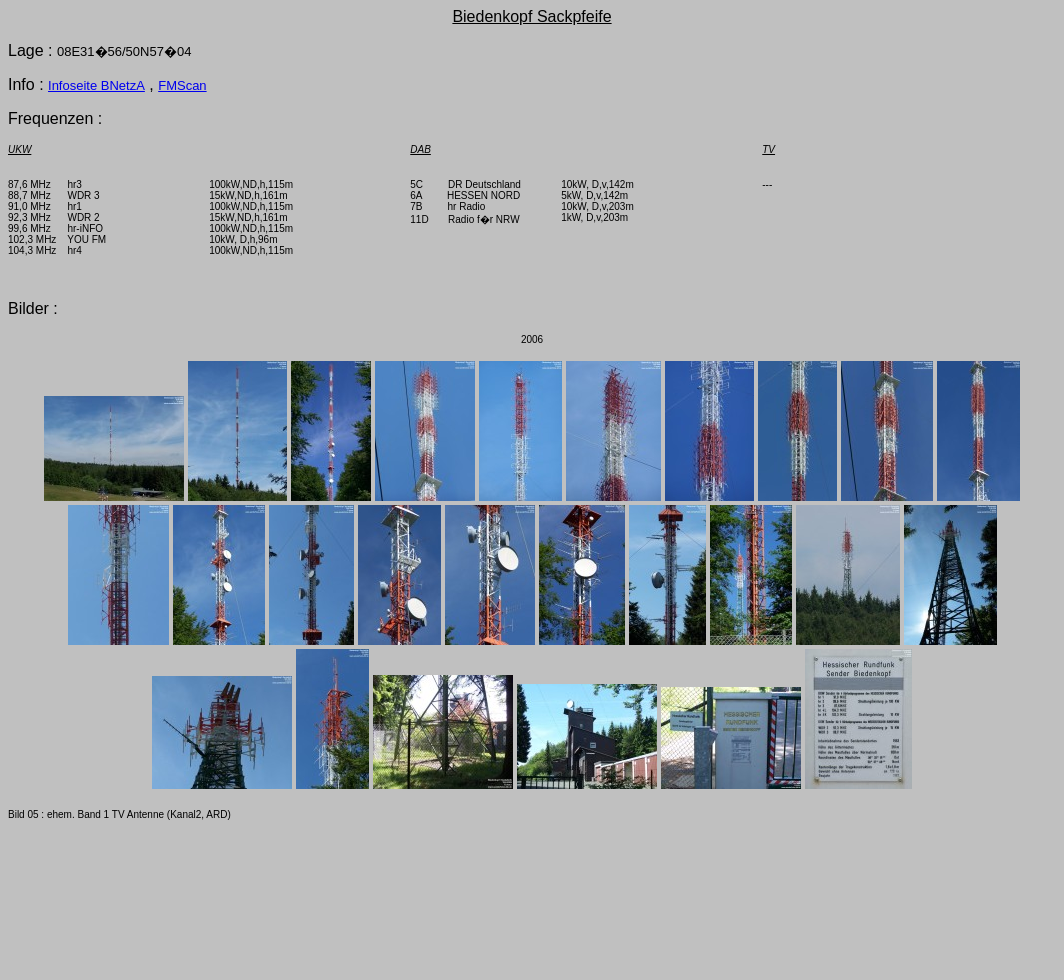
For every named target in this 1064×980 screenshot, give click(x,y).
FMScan (182, 85)
